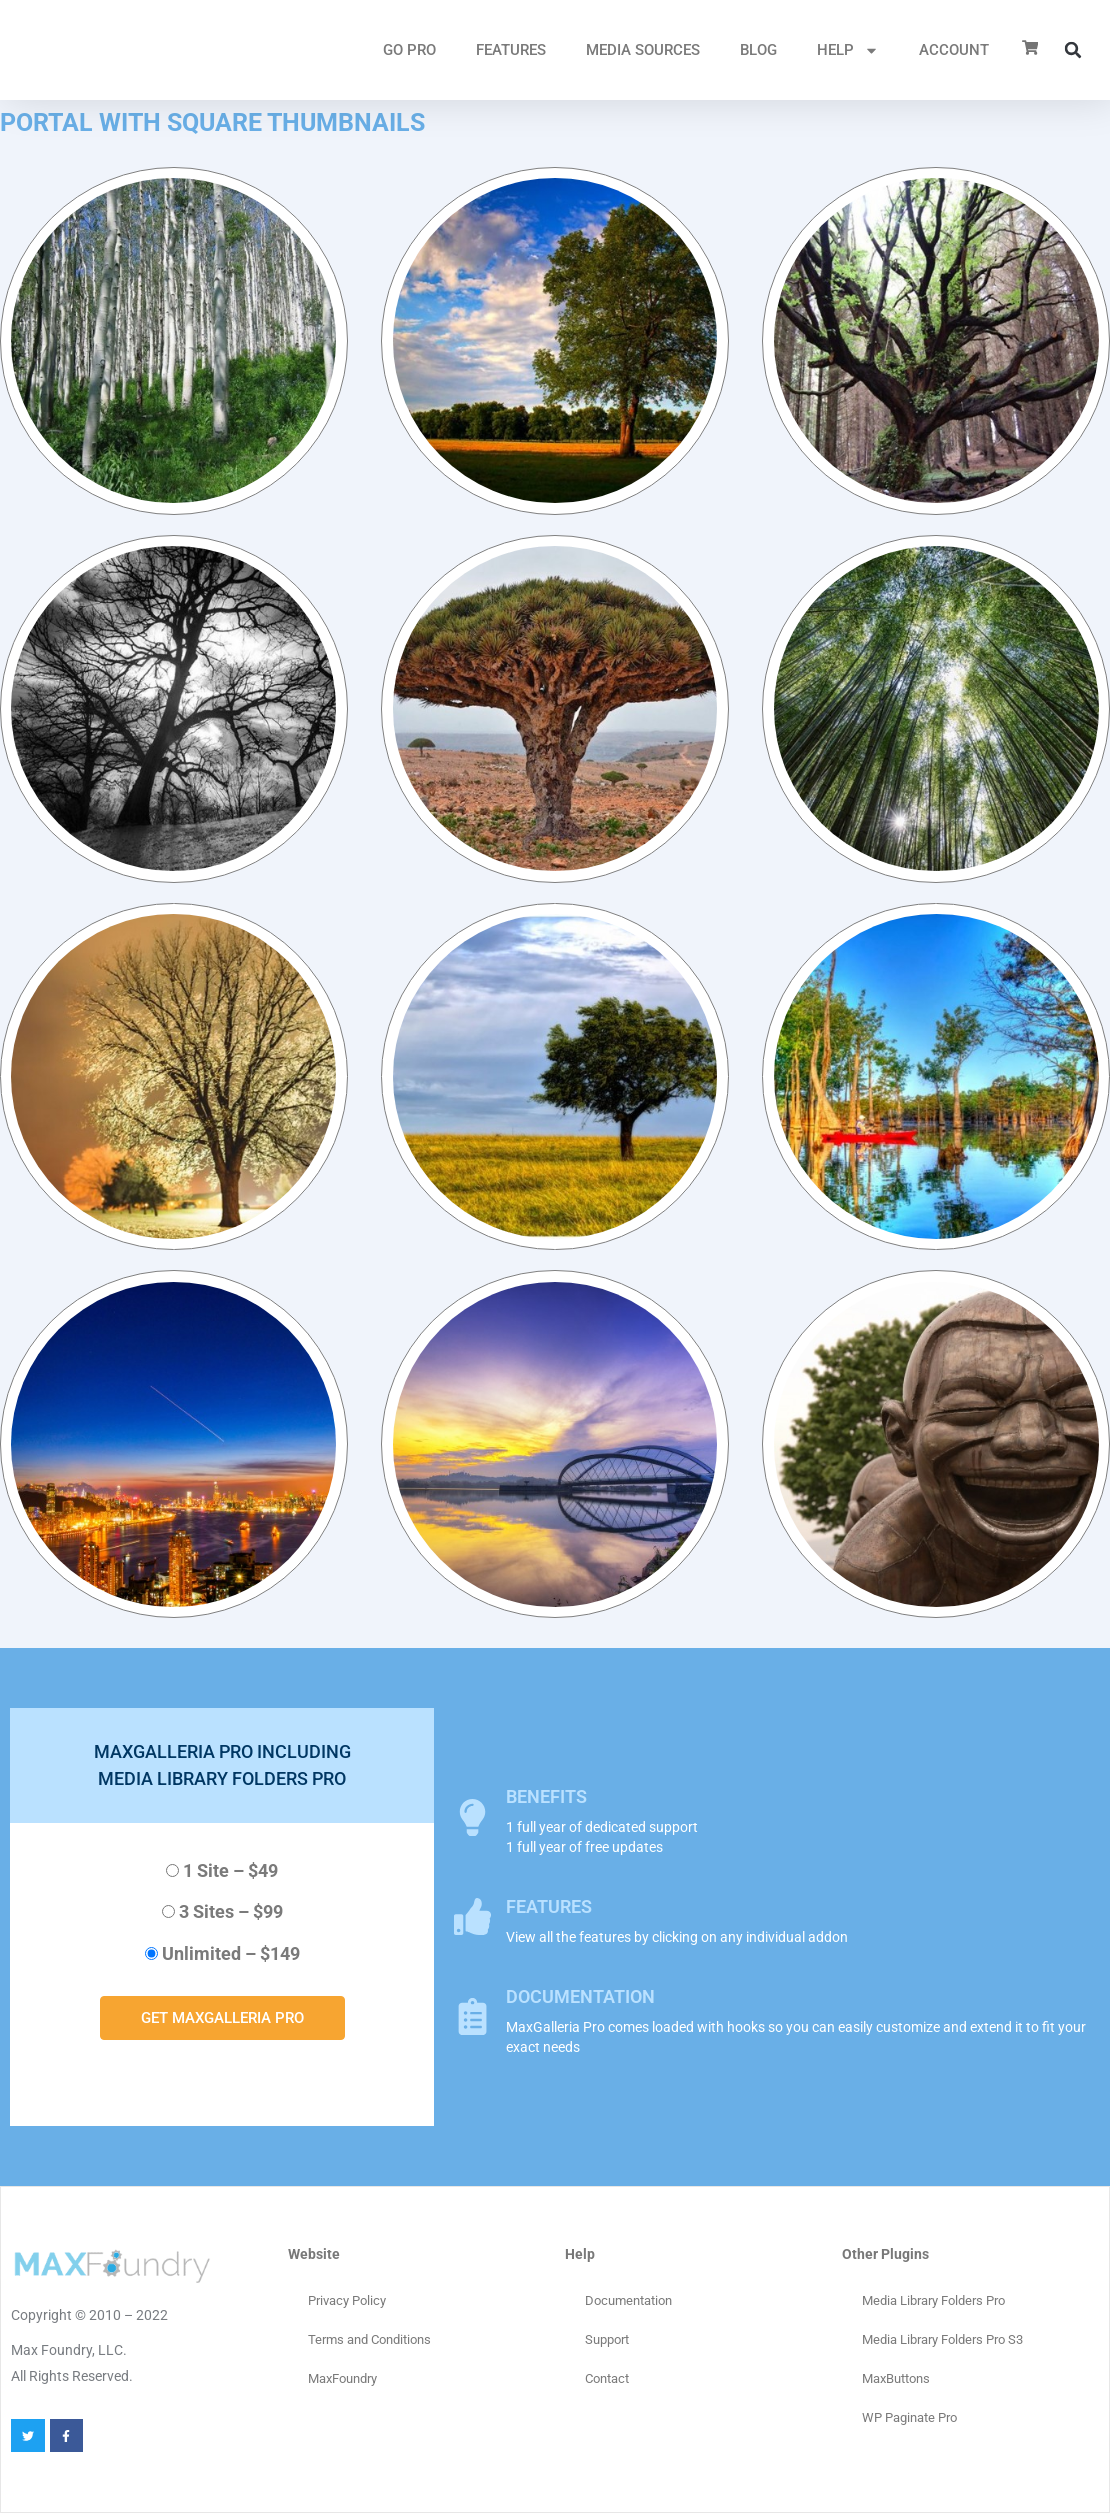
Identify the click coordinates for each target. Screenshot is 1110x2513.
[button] (1073, 50)
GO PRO (409, 50)
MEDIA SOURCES (643, 50)
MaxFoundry (342, 2378)
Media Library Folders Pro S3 (942, 2339)
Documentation (628, 2300)
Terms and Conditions (369, 2339)
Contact (607, 2378)
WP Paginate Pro (909, 2417)
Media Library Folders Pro (933, 2300)
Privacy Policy (347, 2300)
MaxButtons (896, 2378)
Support (607, 2339)
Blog (758, 50)
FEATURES (511, 50)
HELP (848, 50)
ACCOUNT (954, 50)
